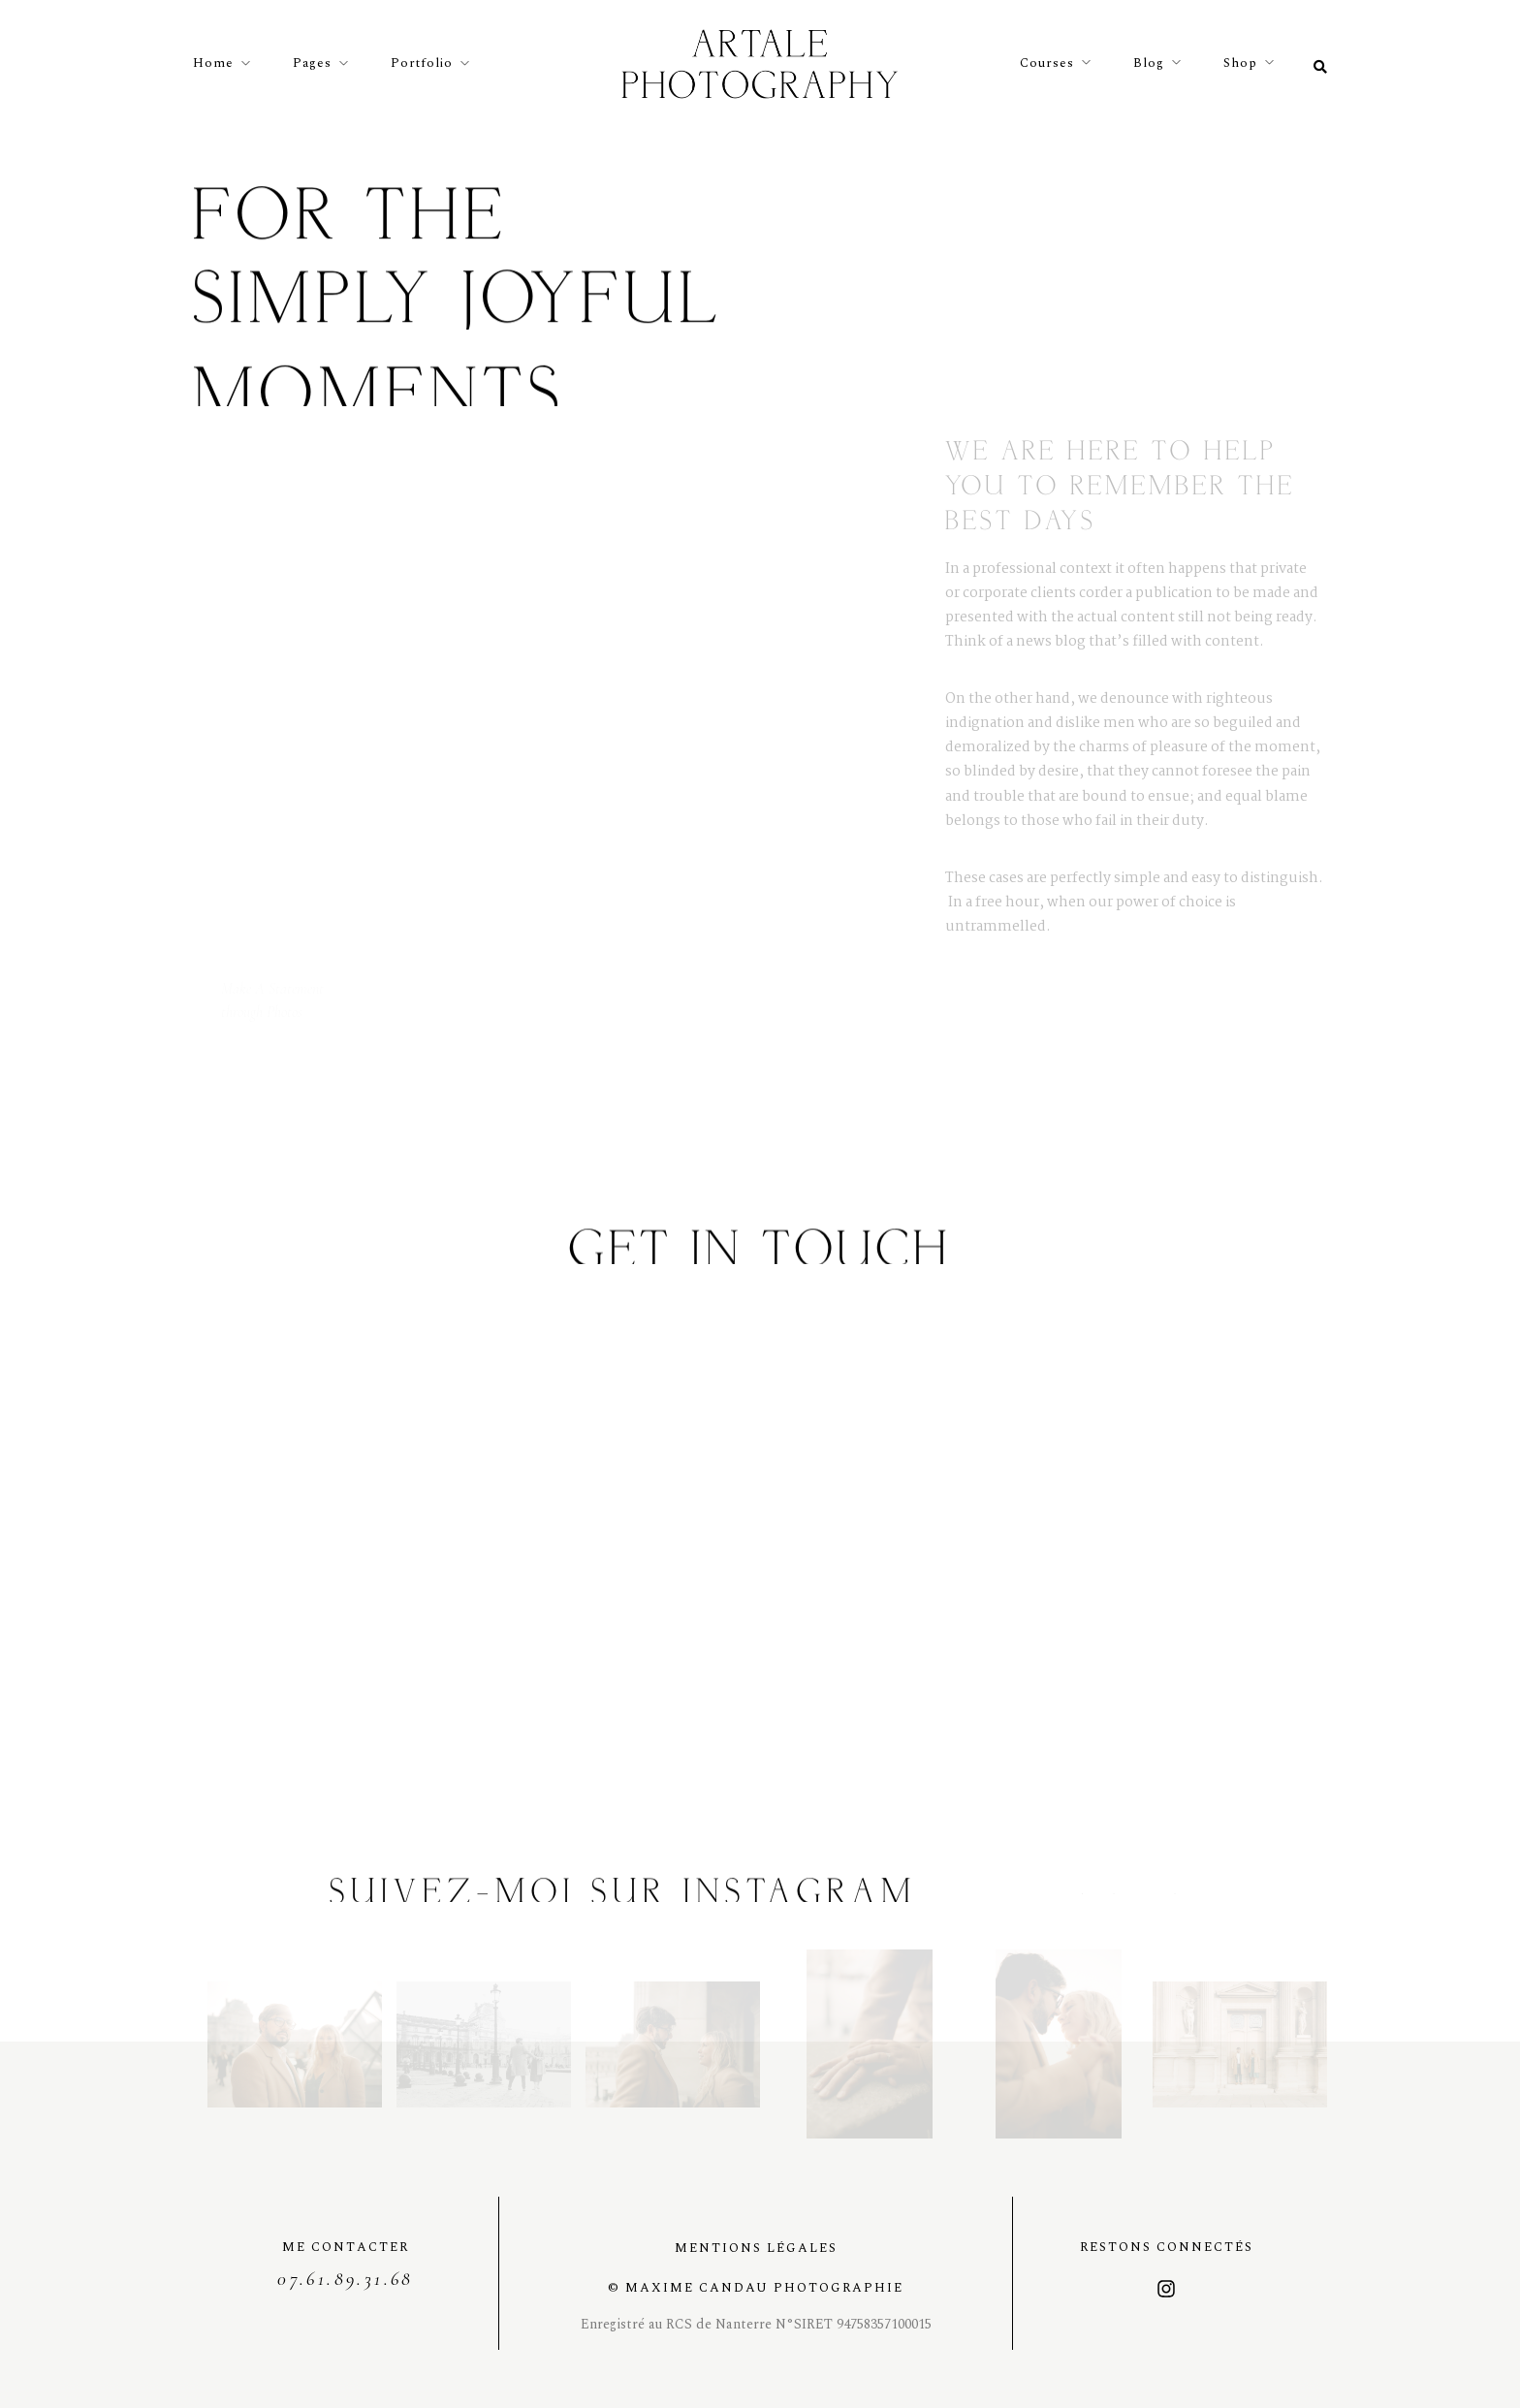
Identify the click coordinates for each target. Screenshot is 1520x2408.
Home (213, 63)
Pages (312, 63)
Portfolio (422, 63)
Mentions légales (756, 2248)
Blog (1148, 63)
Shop (1240, 63)
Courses (1047, 63)
